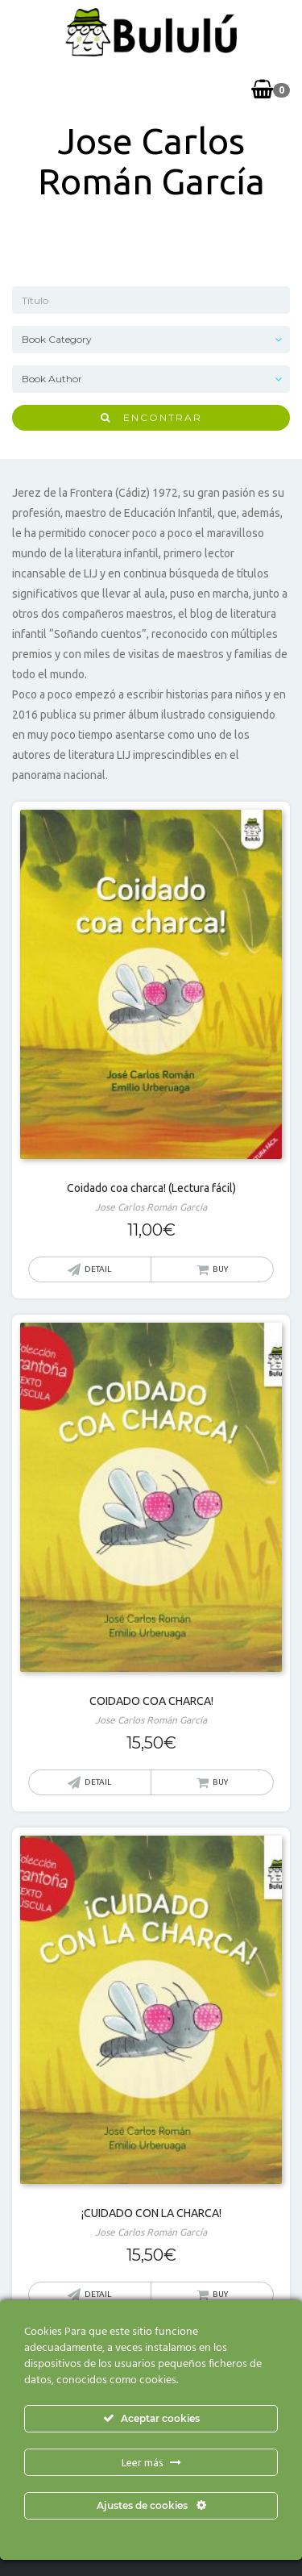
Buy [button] (220, 1269)
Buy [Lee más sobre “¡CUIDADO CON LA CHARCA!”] (220, 2294)
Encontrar (151, 417)
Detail (98, 1269)
